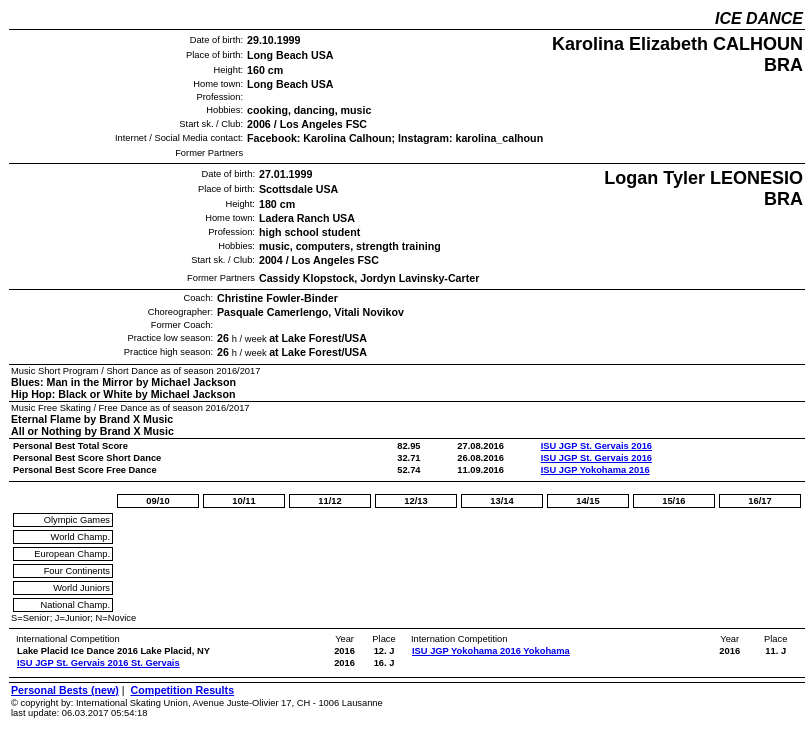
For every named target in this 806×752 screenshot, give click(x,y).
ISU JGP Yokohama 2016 (595, 470)
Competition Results (182, 690)
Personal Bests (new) (65, 690)
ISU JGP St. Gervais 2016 (596, 446)
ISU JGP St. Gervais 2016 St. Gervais (98, 663)
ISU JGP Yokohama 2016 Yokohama (491, 651)
